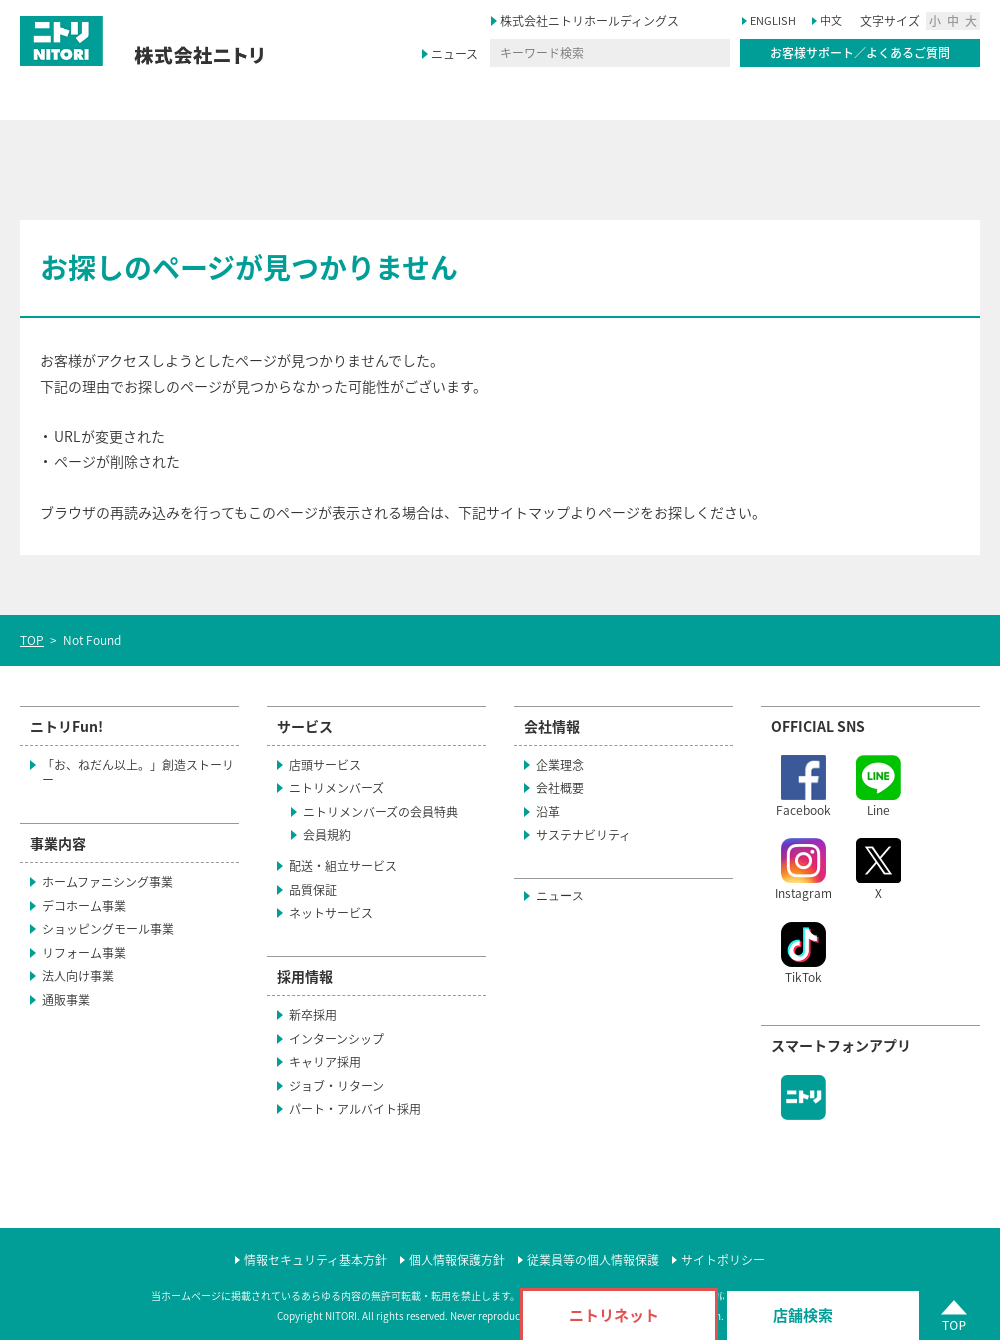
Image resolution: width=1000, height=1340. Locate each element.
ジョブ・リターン (336, 1086)
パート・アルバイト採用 (364, 1109)
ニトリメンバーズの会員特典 (380, 812)
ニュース (454, 54)
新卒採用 (322, 1015)
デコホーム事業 (84, 906)
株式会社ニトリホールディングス (598, 21)
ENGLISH (773, 20)
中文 (831, 20)
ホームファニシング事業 (107, 882)
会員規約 (327, 835)
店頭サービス (325, 765)
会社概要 (560, 788)
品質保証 (313, 890)
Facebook (803, 787)
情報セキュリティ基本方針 (315, 1261)
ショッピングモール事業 (108, 929)
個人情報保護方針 (457, 1261)
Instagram (803, 870)
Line (878, 787)
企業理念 (560, 765)
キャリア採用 (334, 1062)
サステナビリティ (592, 835)
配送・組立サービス (343, 866)
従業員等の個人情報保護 (593, 1261)
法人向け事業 (78, 976)
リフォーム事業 (84, 953)
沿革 (557, 812)
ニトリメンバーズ (336, 788)
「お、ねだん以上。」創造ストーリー (138, 773)
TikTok (803, 954)
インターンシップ (345, 1039)
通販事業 (66, 1000)
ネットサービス (331, 913)
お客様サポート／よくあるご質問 (860, 53)
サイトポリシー (723, 1261)
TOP (32, 640)
